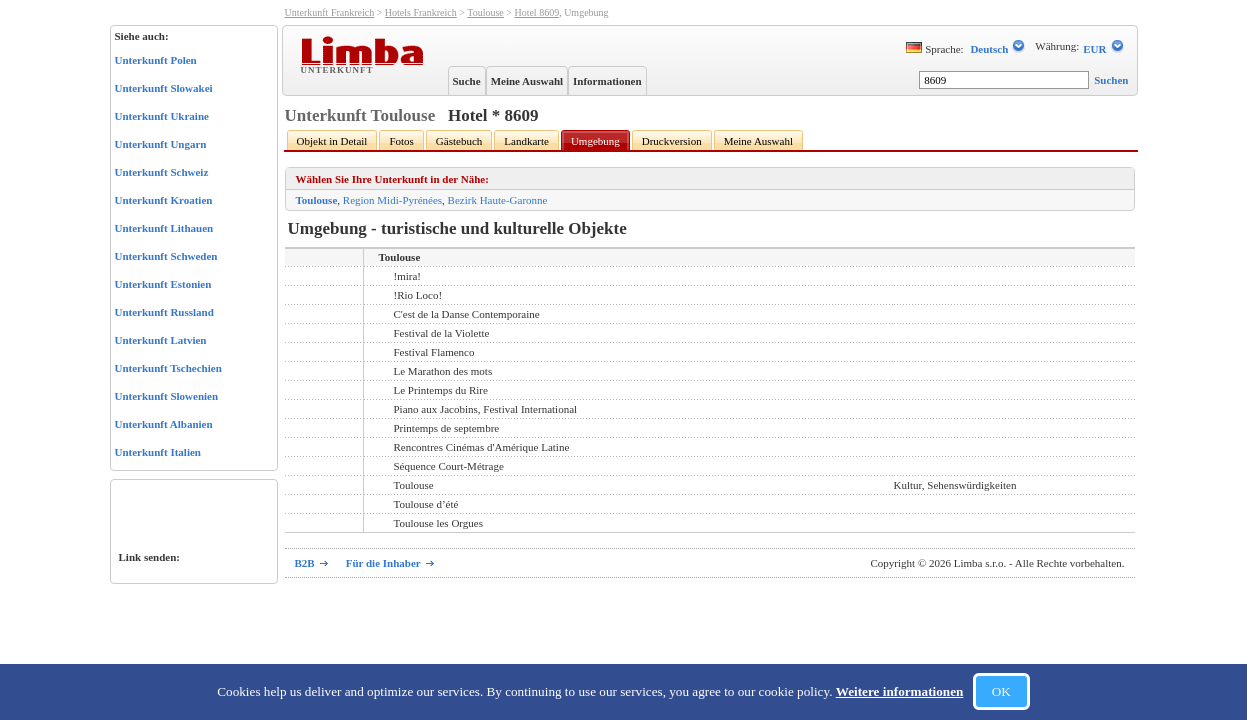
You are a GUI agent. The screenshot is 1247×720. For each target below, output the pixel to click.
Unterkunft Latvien (161, 340)
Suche (467, 81)
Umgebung (595, 141)
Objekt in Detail (332, 141)
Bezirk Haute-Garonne (498, 200)
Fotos (401, 141)
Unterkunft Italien (158, 452)
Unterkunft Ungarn (161, 144)
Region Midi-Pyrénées (392, 200)
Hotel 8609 (536, 12)
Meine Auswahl (527, 81)
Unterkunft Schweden (166, 256)
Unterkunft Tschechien (168, 368)
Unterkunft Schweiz (162, 172)
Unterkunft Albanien (164, 424)
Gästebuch (459, 141)
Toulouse (485, 12)
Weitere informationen (900, 691)
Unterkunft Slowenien (167, 396)
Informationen (607, 81)
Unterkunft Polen (156, 60)
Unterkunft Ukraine (162, 116)
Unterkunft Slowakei (164, 88)
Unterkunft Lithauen (164, 228)
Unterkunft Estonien (163, 284)
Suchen (1111, 80)
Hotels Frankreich (421, 12)
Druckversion (672, 141)
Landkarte (526, 141)
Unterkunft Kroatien (164, 200)
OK (1001, 691)
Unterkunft (339, 69)
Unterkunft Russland (164, 312)
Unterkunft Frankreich (330, 12)
